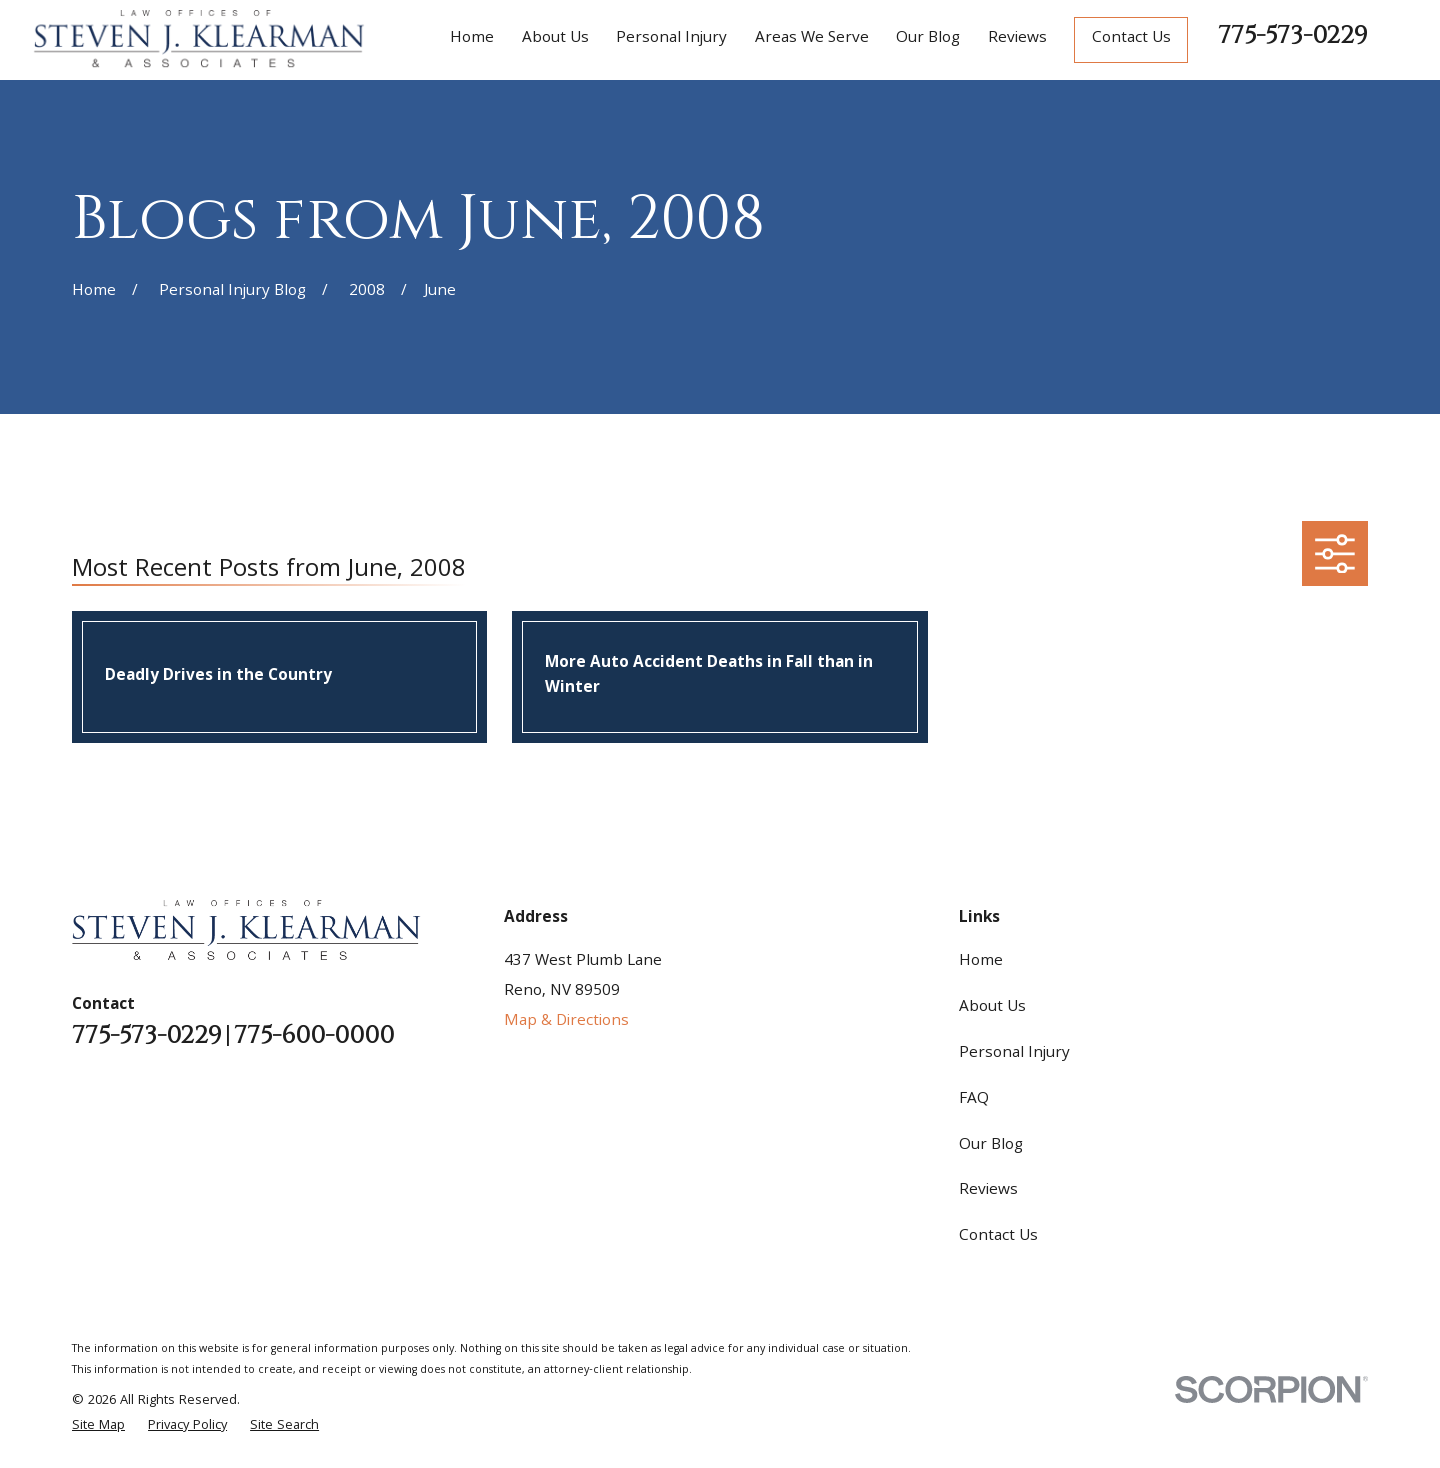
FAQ (974, 1100)
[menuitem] (98, 1426)
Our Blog (991, 1146)
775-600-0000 (314, 1036)
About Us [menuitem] (555, 39)
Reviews (988, 1191)
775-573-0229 (1293, 35)
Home (981, 962)
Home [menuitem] (472, 39)
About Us (992, 1008)
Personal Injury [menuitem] (671, 39)
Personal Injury (1014, 1054)
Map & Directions (566, 1022)
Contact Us (1131, 39)
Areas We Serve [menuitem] (812, 39)
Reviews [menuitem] (1017, 39)
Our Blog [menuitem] (928, 39)
